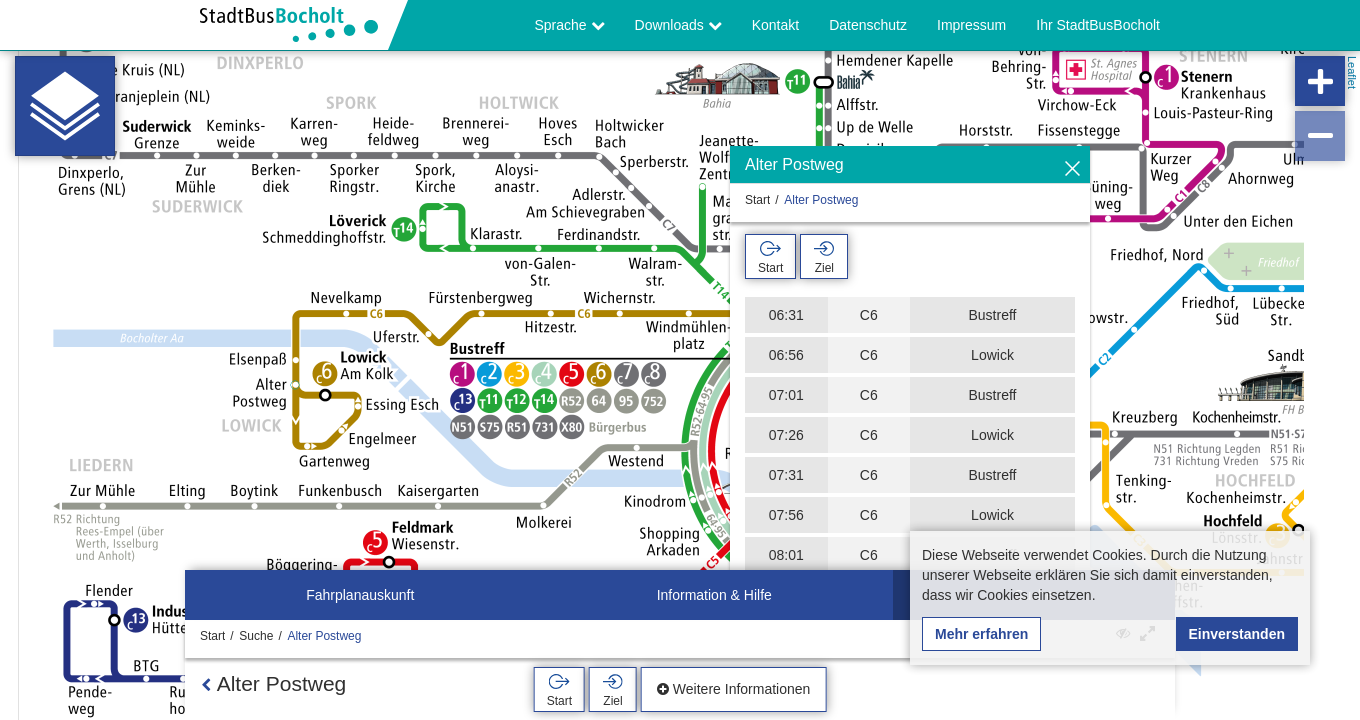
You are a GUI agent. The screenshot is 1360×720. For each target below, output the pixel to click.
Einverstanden (1237, 634)
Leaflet (1352, 72)
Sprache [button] (570, 25)
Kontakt (775, 25)
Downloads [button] (678, 25)
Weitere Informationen (733, 689)
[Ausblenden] (1072, 169)
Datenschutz (868, 25)
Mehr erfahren (981, 634)
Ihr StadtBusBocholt (1098, 25)
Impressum (971, 25)
